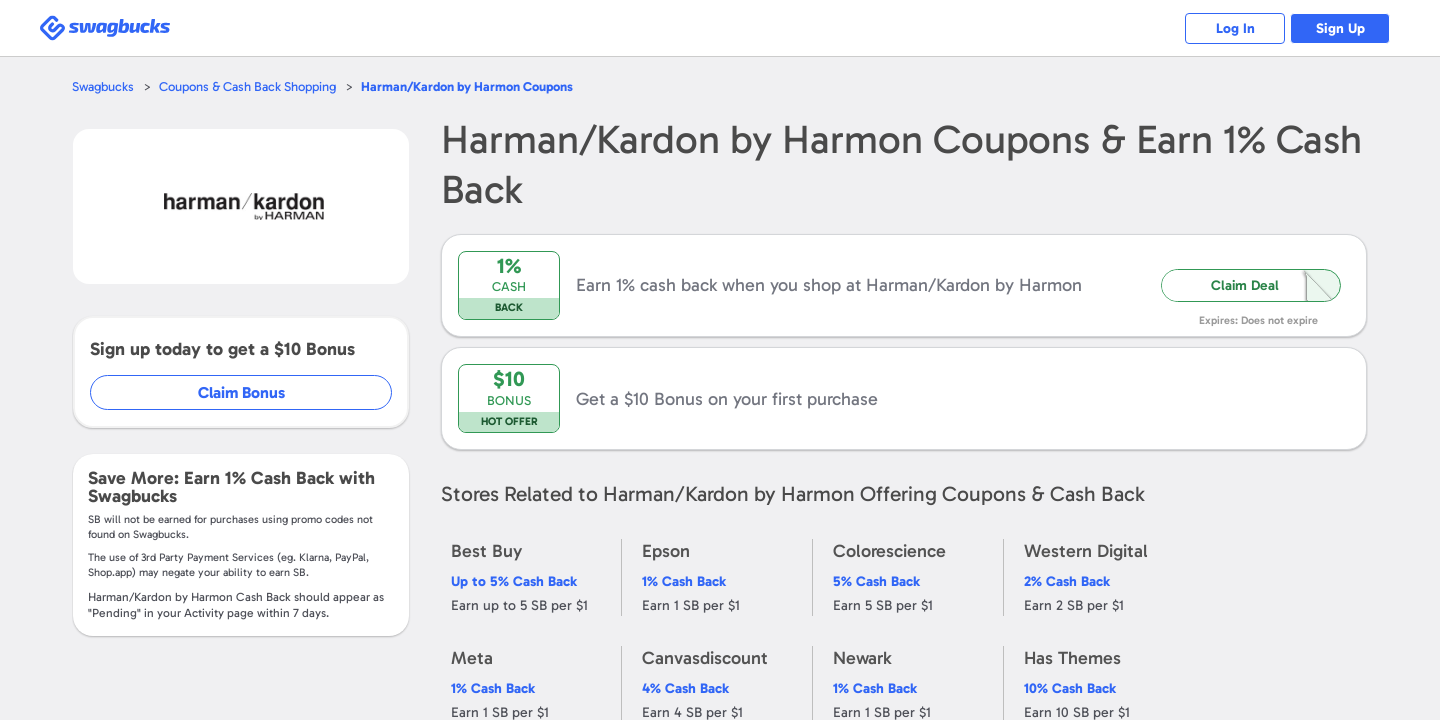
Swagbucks (103, 86)
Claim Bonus (241, 392)
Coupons (467, 86)
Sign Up (1340, 28)
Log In (1235, 28)
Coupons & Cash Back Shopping (247, 86)
